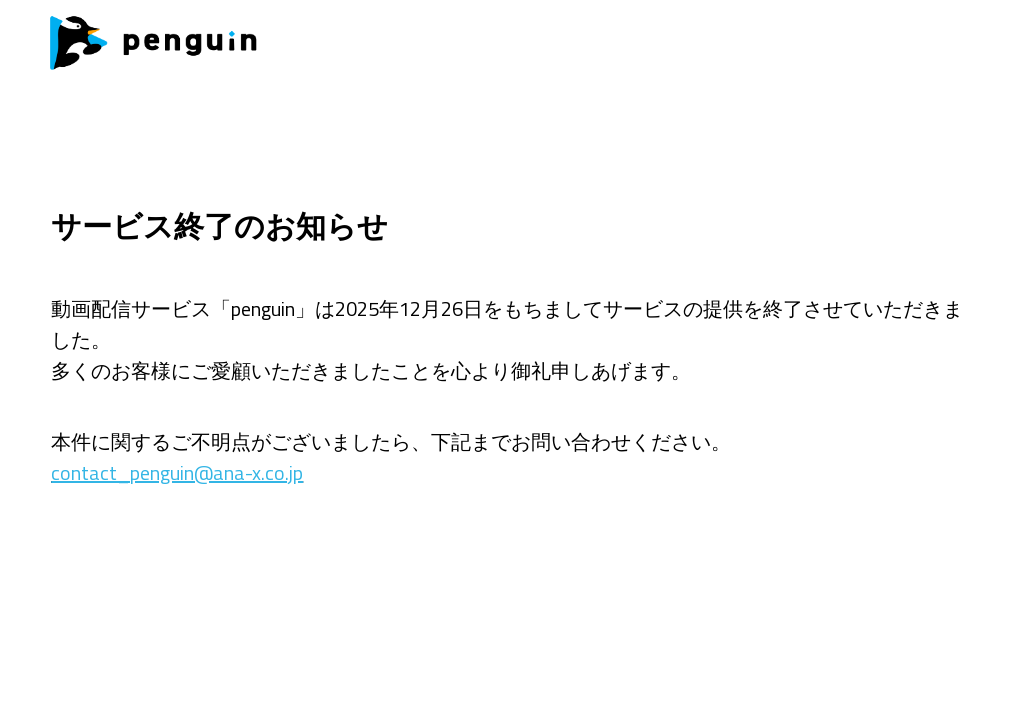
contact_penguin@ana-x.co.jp (177, 472)
